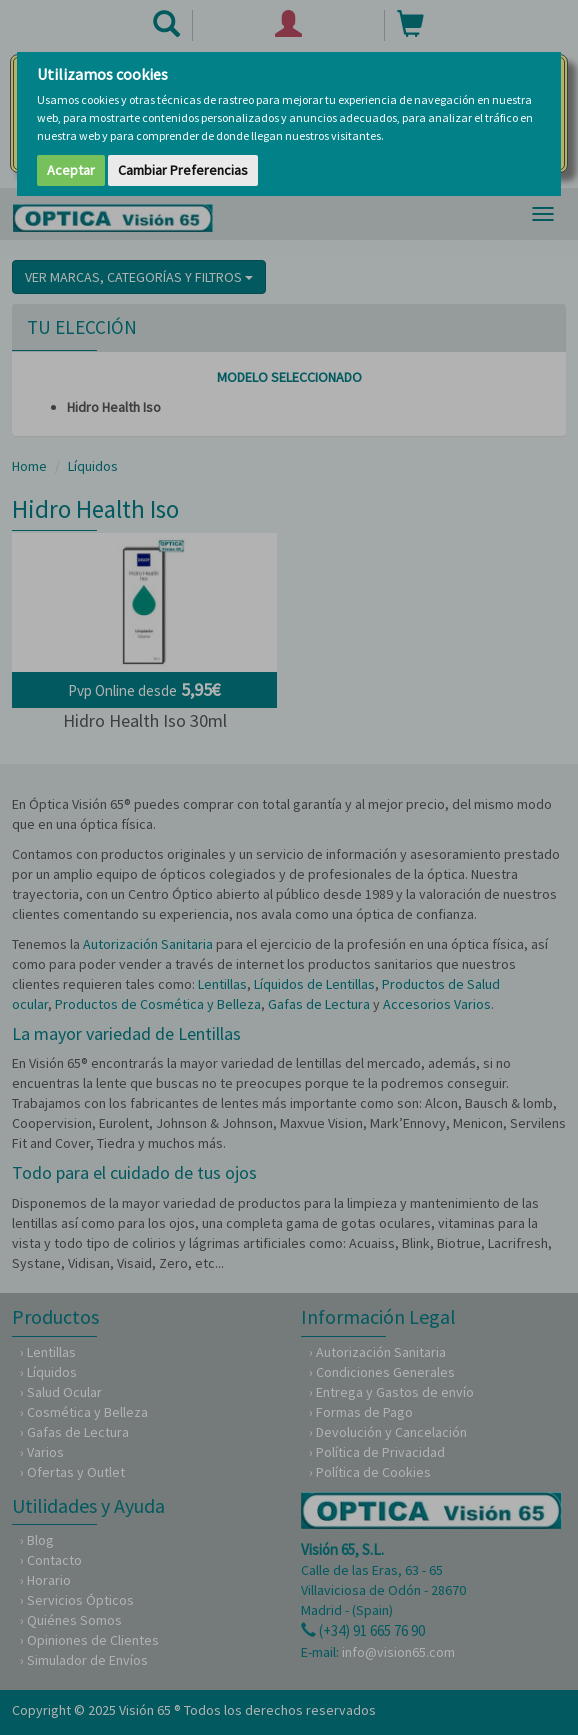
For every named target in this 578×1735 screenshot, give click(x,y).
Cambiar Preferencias (183, 170)
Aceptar (71, 170)
